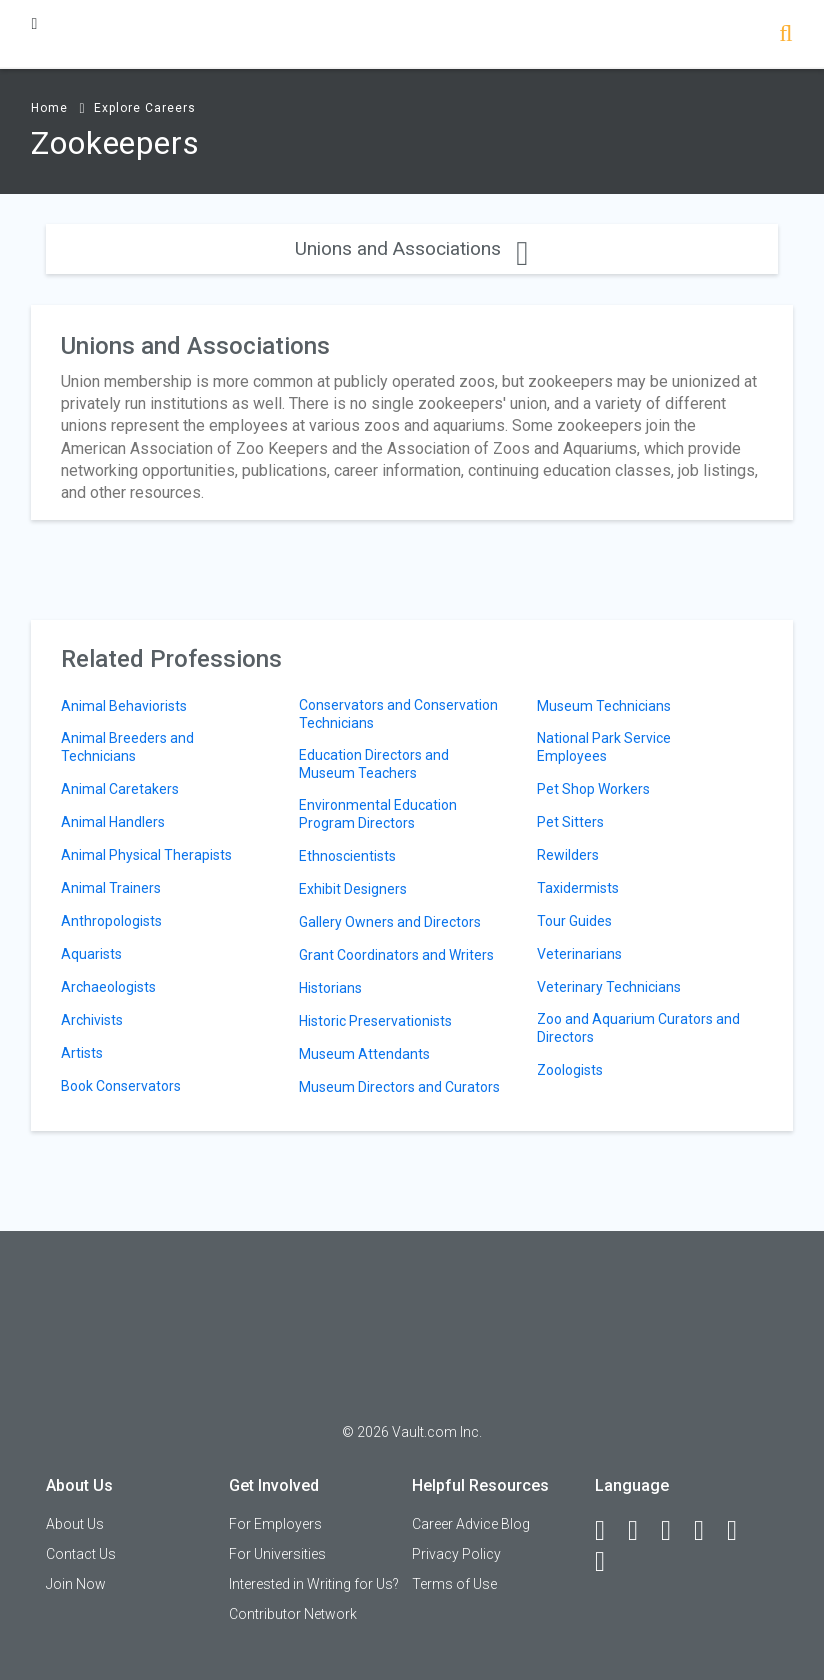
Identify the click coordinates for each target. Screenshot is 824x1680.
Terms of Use (454, 1584)
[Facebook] (609, 1531)
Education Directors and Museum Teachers (374, 764)
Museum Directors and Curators (399, 1087)
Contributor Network (293, 1614)
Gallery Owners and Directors (390, 922)
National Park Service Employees (604, 747)
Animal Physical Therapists (146, 855)
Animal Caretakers (120, 789)
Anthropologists (111, 921)
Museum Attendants (364, 1054)
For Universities (277, 1554)
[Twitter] (675, 1531)
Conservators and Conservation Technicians (398, 714)
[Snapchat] (609, 1562)
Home (49, 108)
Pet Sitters (570, 822)
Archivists (92, 1020)
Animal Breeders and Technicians (127, 747)
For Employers (275, 1524)
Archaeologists (108, 987)
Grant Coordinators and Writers (396, 955)
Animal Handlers (113, 822)
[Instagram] (708, 1531)
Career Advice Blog (471, 1524)
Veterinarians (579, 954)
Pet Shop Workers (593, 789)
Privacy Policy (456, 1554)
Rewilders (568, 855)
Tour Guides (574, 921)
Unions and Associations (411, 248)
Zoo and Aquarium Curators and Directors (638, 1028)
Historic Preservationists (375, 1021)
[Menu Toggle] (34, 23)
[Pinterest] (741, 1531)
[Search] (785, 35)
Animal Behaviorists (124, 706)
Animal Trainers (111, 888)
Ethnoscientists (347, 856)
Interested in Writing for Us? (314, 1584)
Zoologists (570, 1070)
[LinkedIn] (642, 1531)
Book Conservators (121, 1086)
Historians (330, 988)
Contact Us (81, 1554)
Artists (82, 1053)
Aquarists (91, 954)
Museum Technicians (604, 706)
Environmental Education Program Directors (378, 814)
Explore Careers (145, 108)
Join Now (76, 1584)
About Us (75, 1524)
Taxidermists (578, 888)
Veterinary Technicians (609, 987)
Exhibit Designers (353, 889)
